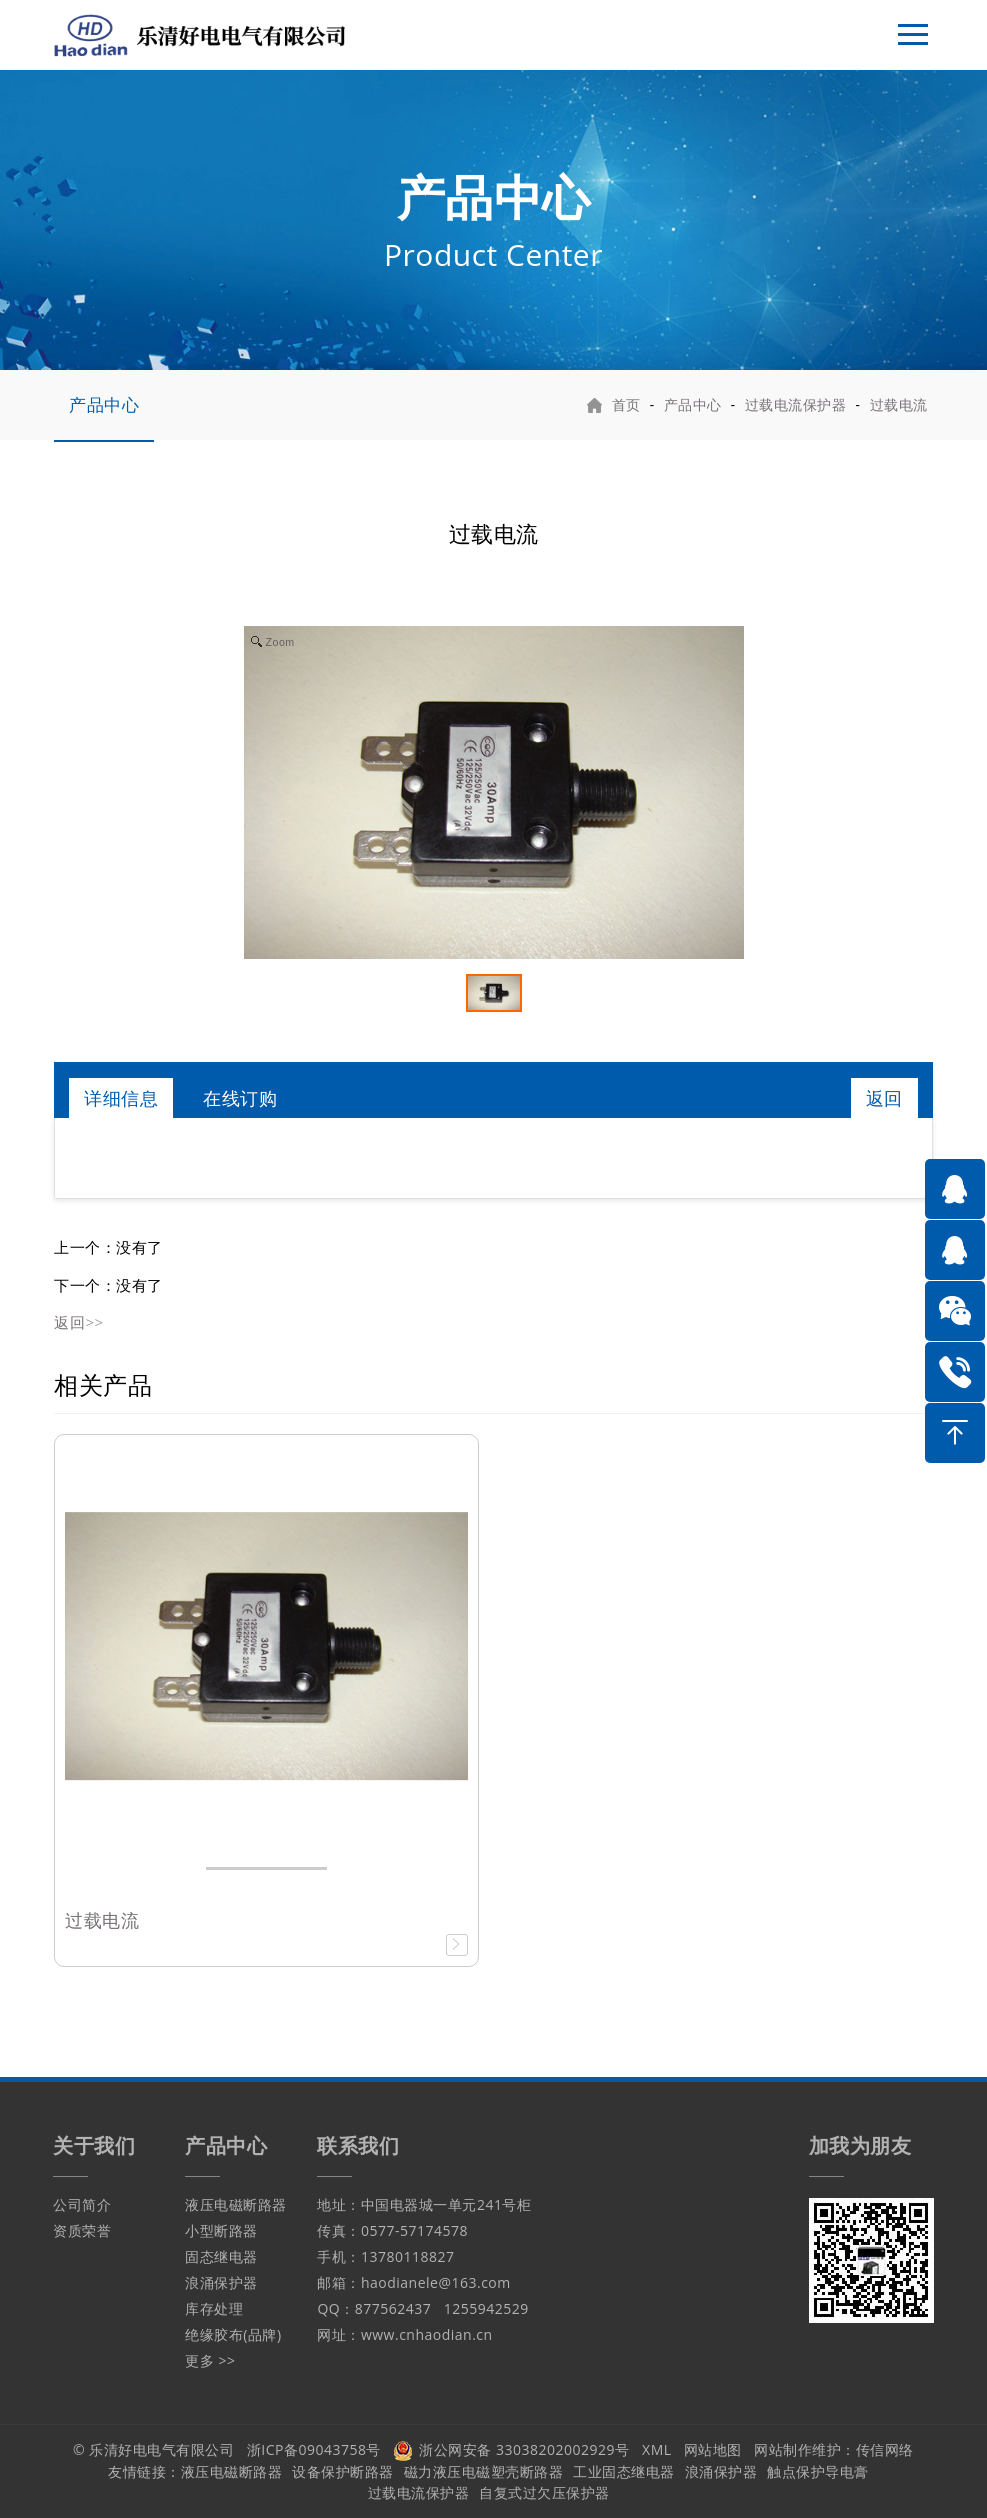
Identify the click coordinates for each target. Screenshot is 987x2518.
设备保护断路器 (343, 2471)
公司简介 (82, 2204)
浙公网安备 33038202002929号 (511, 2449)
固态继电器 (221, 2256)
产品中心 (104, 404)
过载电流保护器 (796, 404)
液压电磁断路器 (236, 2204)
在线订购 (240, 1098)
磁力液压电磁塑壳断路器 (484, 2471)
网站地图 (713, 2449)
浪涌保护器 (221, 2282)
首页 (626, 404)
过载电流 (899, 404)
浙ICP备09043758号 (314, 2449)
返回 (884, 1098)
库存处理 (214, 2308)
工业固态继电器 (624, 2471)
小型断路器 (221, 2230)
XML (657, 2449)
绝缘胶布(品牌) (233, 2334)
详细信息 (121, 1098)
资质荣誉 (82, 2230)
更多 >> (210, 2360)
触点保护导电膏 (818, 2471)
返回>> (78, 1322)
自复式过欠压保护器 (544, 2492)
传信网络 (885, 2449)
